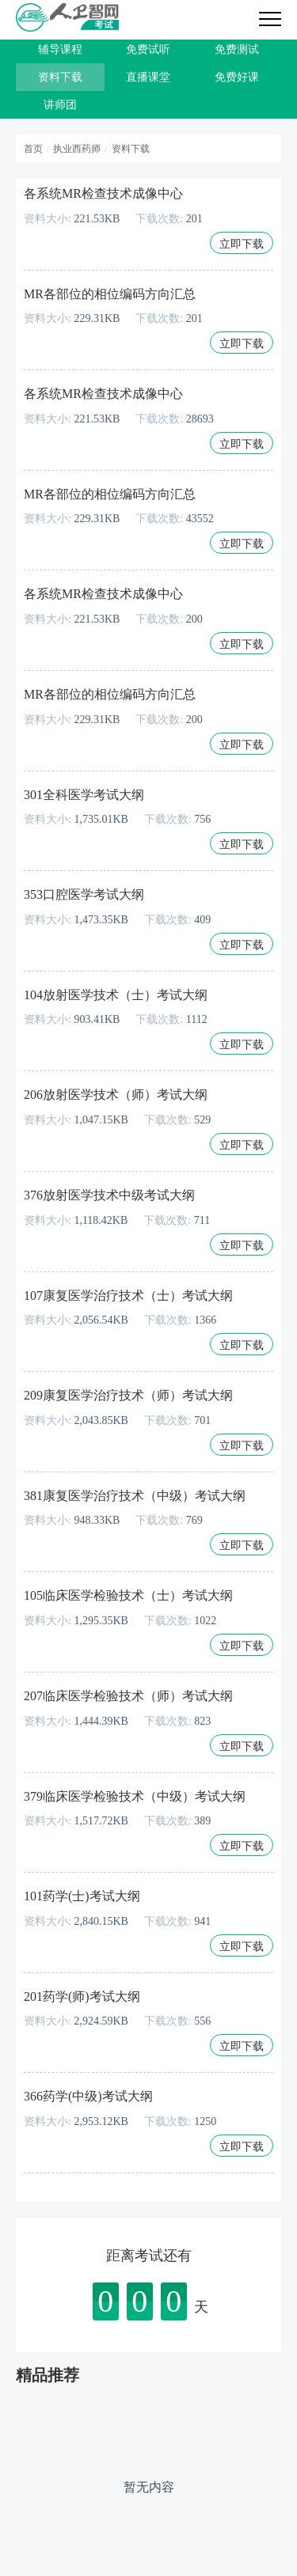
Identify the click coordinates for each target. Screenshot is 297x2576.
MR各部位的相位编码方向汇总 (110, 294)
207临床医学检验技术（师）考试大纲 (128, 1696)
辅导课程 (60, 49)
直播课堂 (148, 77)
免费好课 (237, 77)
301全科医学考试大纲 (84, 794)
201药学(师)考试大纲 (82, 1996)
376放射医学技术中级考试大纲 (109, 1195)
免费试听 (148, 49)
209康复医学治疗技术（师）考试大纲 (128, 1395)
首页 (33, 148)
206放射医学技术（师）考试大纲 (116, 1094)
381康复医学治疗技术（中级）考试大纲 (135, 1495)
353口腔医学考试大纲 (84, 894)
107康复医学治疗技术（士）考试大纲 (128, 1295)
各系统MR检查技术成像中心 (103, 193)
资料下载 (60, 77)
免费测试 (237, 49)
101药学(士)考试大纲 (82, 1896)
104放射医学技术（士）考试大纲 (116, 995)
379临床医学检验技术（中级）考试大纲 (135, 1796)
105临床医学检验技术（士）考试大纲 (128, 1595)
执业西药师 (77, 148)
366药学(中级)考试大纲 (88, 2096)
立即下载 (241, 243)
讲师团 (60, 105)
